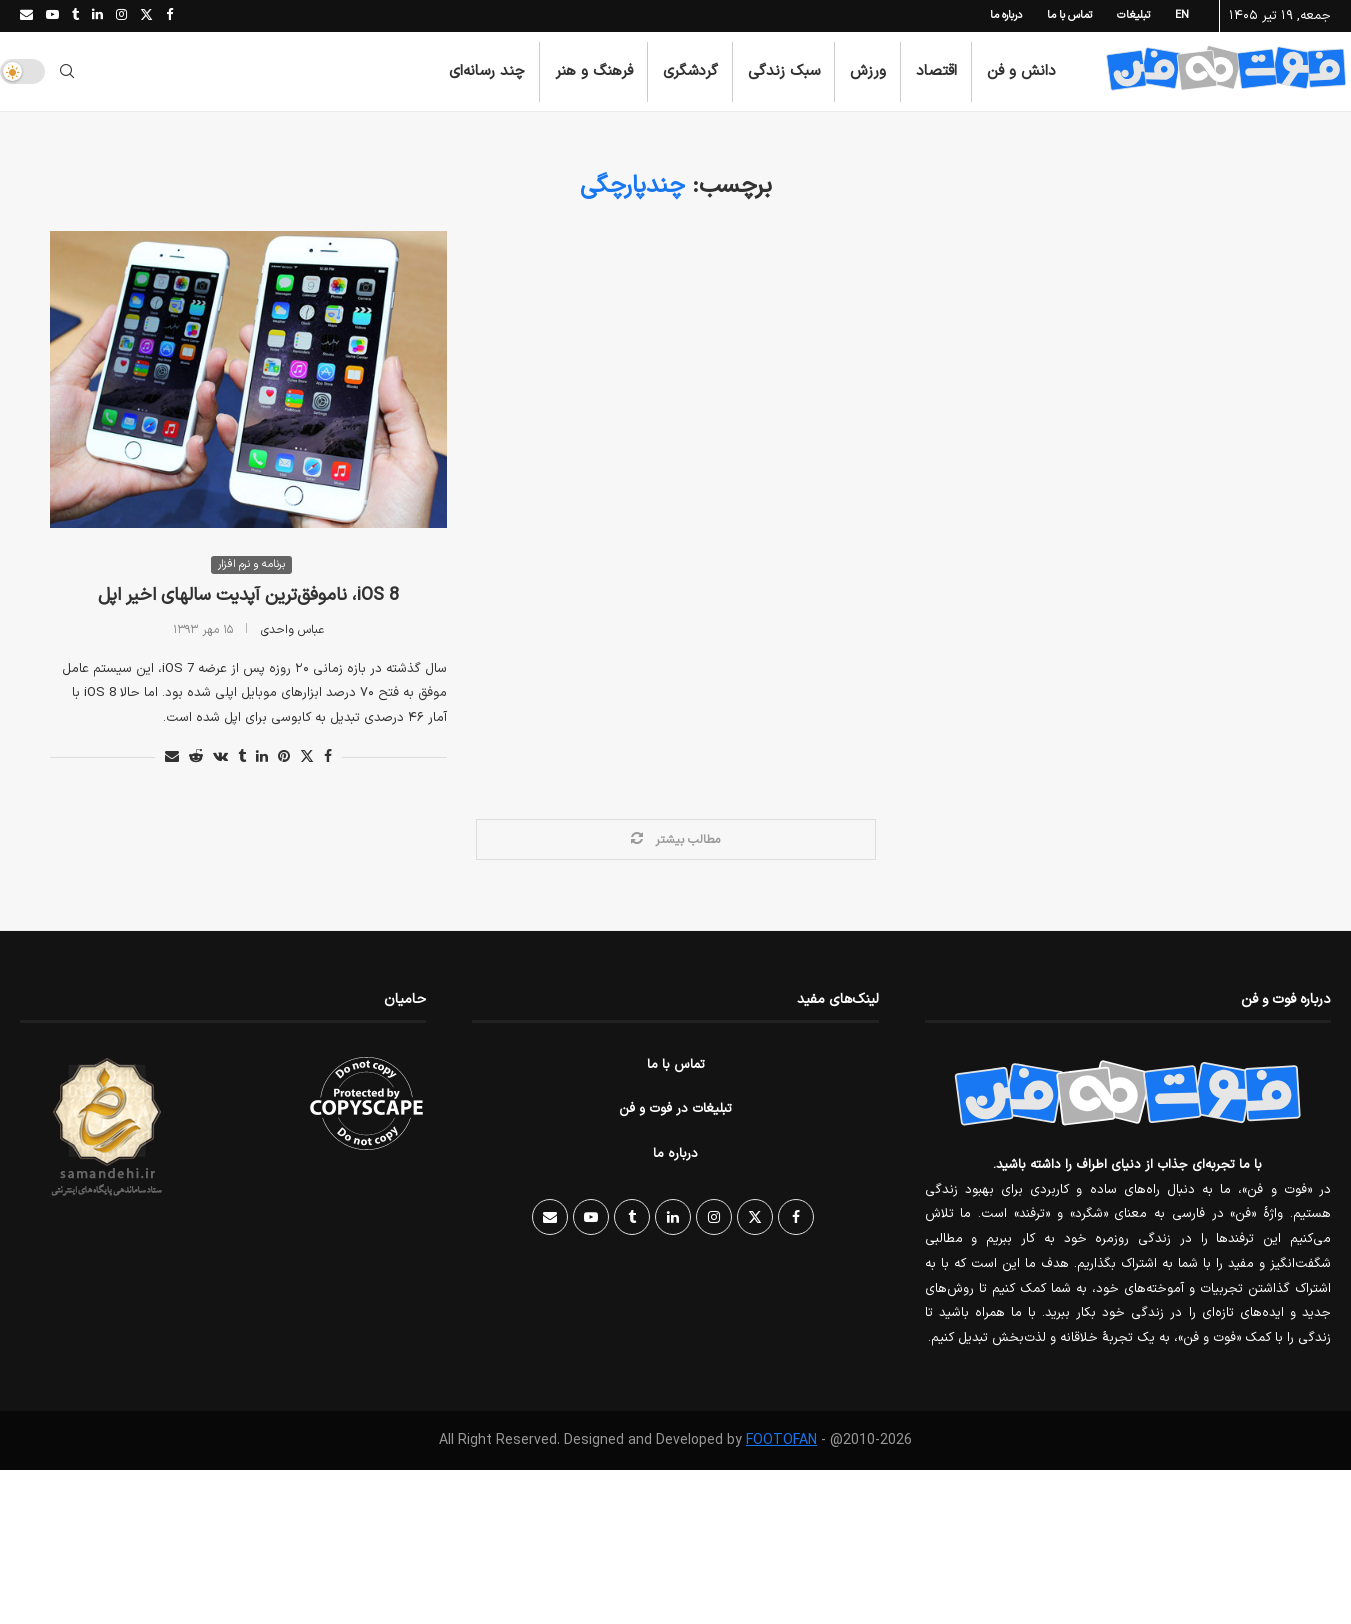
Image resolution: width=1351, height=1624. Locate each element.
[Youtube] (52, 16)
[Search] (67, 72)
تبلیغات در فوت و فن (675, 1111)
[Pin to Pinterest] (284, 758)
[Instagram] (121, 16)
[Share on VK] (220, 758)
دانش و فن (1021, 71)
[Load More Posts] (676, 841)
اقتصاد (936, 71)
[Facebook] (169, 16)
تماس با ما (1069, 15)
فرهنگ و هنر (594, 71)
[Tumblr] (75, 16)
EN (1182, 15)
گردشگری (690, 71)
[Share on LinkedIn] (262, 758)
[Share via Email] (172, 758)
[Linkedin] (97, 16)
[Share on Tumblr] (242, 758)
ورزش (868, 71)
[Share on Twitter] (307, 758)
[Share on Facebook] (328, 758)
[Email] (26, 16)
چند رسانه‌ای (487, 71)
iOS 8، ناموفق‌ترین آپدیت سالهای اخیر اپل (248, 597)
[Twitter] (146, 16)
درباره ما (1006, 15)
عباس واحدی (292, 631)
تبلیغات (1133, 15)
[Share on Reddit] (196, 758)
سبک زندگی (784, 71)
